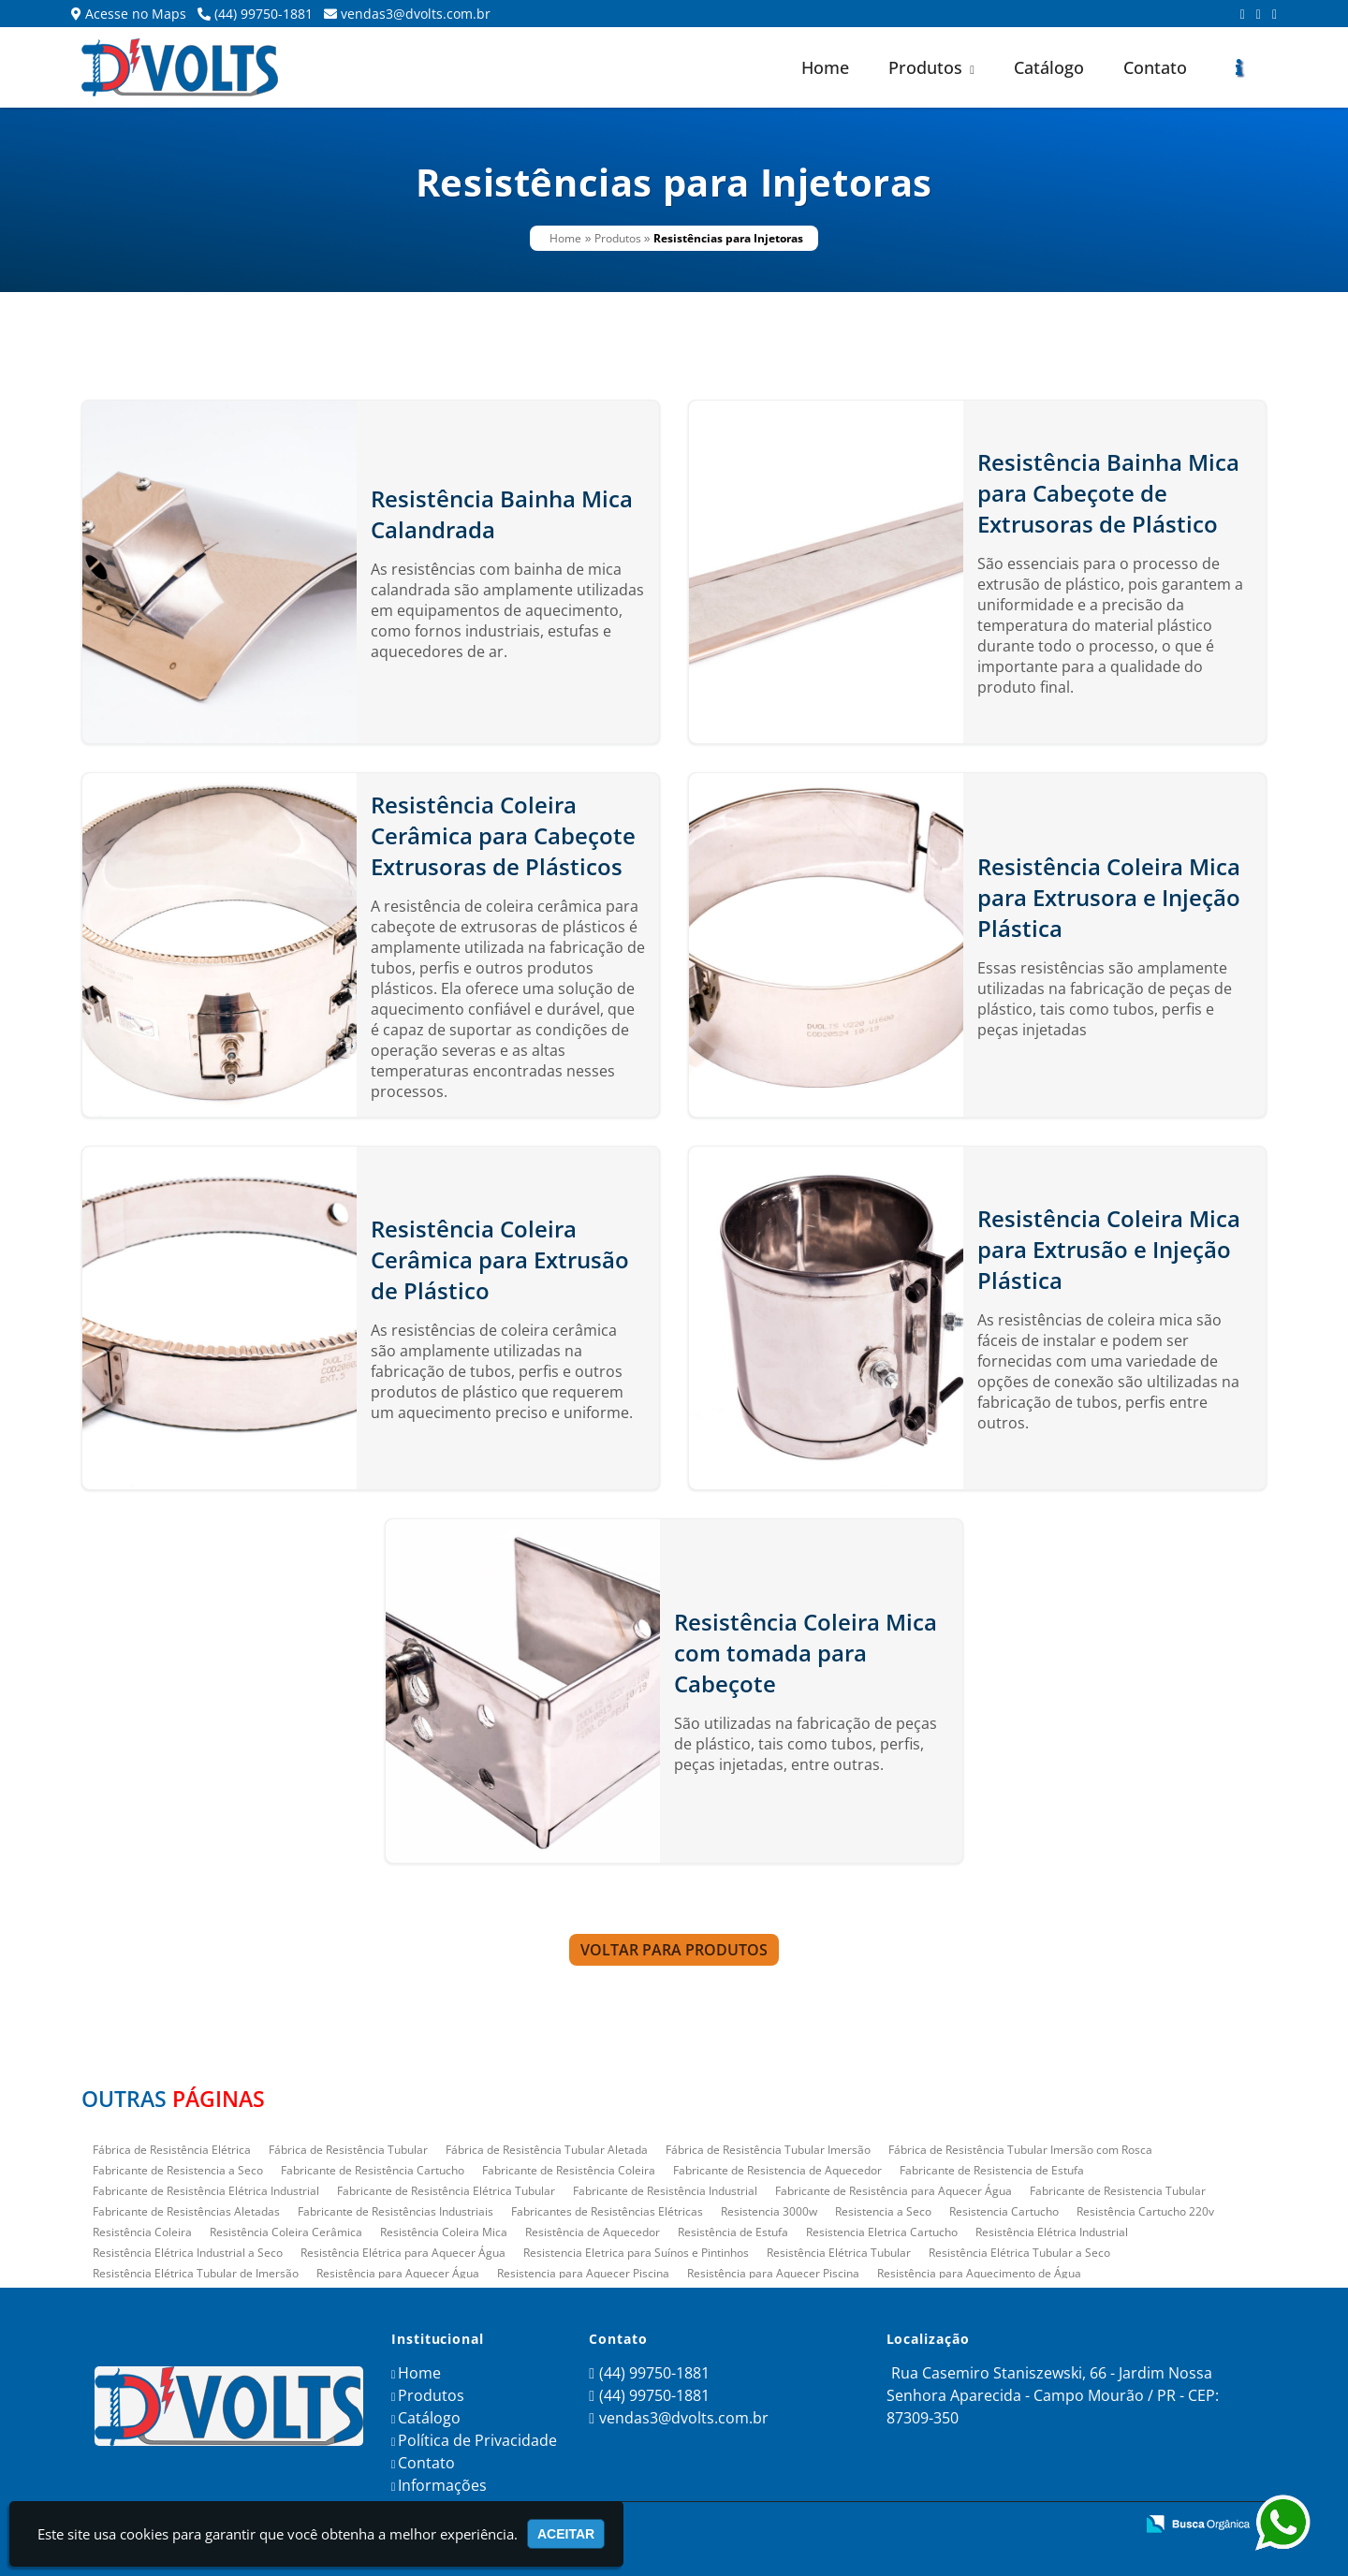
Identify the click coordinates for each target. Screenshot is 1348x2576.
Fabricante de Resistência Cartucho (372, 2170)
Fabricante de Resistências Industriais (395, 2211)
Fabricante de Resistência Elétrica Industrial (206, 2191)
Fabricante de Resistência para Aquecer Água (893, 2191)
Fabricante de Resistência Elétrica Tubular (446, 2191)
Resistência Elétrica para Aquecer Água (403, 2253)
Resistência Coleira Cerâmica (286, 2232)
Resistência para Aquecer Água (397, 2273)
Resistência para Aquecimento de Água (979, 2273)
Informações (442, 2485)
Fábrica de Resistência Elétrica (172, 2150)
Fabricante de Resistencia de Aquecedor (777, 2170)
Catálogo (1049, 67)
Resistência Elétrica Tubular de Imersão (196, 2273)
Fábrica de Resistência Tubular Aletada (547, 2150)
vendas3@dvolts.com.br (416, 13)
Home (825, 67)
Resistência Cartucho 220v (1145, 2211)
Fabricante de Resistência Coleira (568, 2170)
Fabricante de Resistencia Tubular (1118, 2191)
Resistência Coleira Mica (443, 2232)
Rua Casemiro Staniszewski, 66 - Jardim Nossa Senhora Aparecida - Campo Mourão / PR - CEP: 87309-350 (1052, 2395)
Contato (1155, 67)
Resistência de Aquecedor (592, 2232)
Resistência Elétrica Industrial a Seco (188, 2253)
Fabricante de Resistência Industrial (665, 2191)
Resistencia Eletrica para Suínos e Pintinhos (636, 2253)
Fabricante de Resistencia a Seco (178, 2170)
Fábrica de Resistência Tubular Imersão (768, 2150)
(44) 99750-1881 (263, 13)
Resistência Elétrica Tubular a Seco (1019, 2253)
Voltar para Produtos (674, 1949)
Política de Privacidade (477, 2440)
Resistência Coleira (142, 2232)
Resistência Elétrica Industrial (1051, 2232)
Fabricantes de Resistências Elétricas (607, 2211)
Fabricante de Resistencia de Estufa (992, 2170)
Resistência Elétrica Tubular (839, 2253)
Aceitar (565, 2533)
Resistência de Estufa (733, 2232)
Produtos (931, 67)
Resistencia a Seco (883, 2211)
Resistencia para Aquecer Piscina (583, 2273)
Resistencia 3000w (769, 2211)
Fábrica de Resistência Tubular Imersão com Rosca (1020, 2150)
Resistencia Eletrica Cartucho (882, 2232)
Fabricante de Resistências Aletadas (186, 2211)
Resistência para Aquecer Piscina (773, 2273)
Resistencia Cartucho (1004, 2211)
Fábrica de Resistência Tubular (348, 2150)
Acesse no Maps (135, 13)
